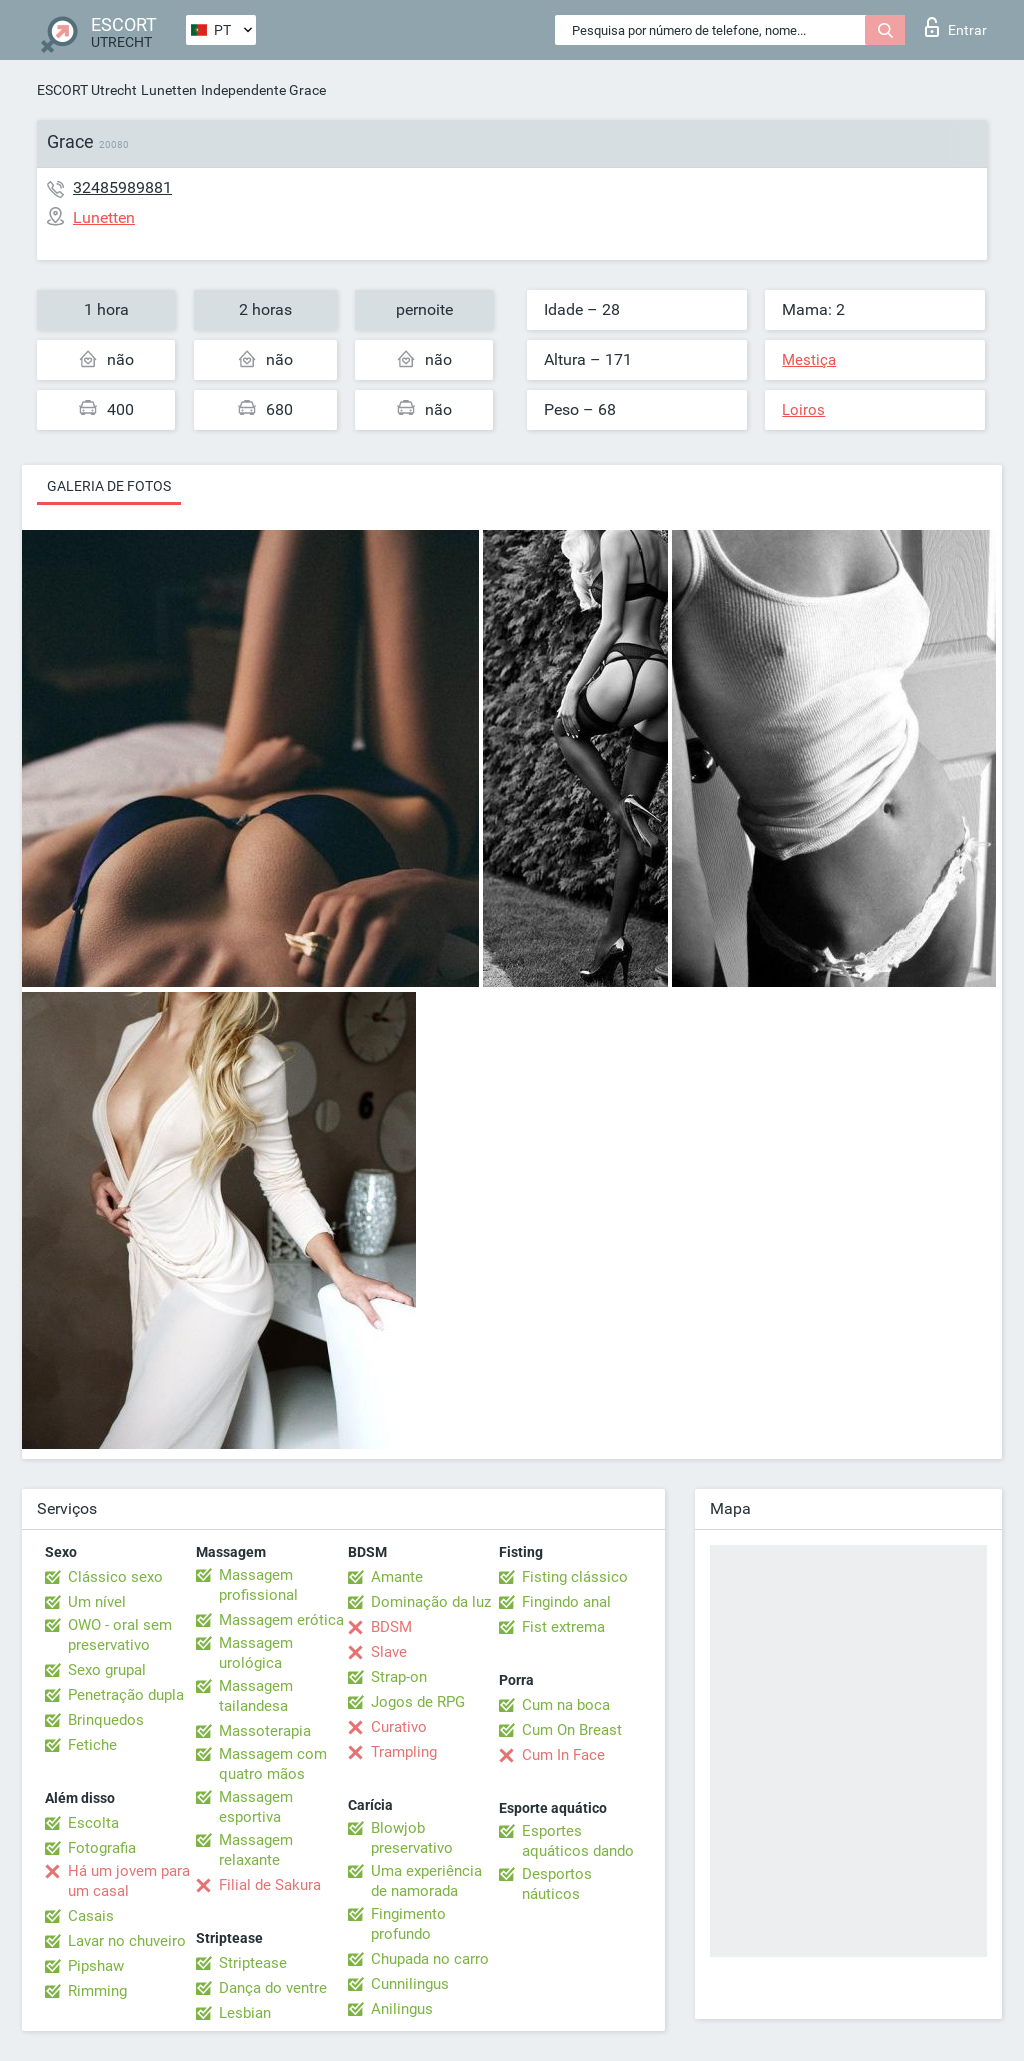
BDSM (391, 1627)
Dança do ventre (273, 1988)
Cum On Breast (572, 1730)
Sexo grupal (107, 1670)
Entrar (956, 27)
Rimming (97, 1991)
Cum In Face (563, 1755)
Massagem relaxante (256, 1850)
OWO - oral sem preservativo (120, 1635)
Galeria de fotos (109, 486)
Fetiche (92, 1745)
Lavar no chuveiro (127, 1941)
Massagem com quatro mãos (273, 1764)
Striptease (253, 1963)
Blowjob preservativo (412, 1838)
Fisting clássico (575, 1577)
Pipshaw (96, 1966)
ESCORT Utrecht (87, 90)
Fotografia (102, 1848)
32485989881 (122, 187)
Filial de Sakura (270, 1885)
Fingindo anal (566, 1602)
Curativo (399, 1727)
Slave (389, 1652)
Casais (91, 1916)
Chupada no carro (430, 1959)
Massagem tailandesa (256, 1696)
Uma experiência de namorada (426, 1881)
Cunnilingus (410, 1984)
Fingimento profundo (408, 1924)
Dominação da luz (431, 1602)
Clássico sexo (115, 1577)
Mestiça (809, 360)
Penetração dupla (126, 1695)
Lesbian (245, 2013)
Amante (397, 1577)
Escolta (93, 1823)
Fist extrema (563, 1627)
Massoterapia (265, 1731)
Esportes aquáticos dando (578, 1841)
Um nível (97, 1602)
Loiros (803, 410)
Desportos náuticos (557, 1884)
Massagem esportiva (256, 1807)
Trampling (404, 1752)
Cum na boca (566, 1705)
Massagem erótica (281, 1620)
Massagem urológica (256, 1653)
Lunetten (169, 90)
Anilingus (402, 2009)
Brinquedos (106, 1720)
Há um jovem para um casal (129, 1881)
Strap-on (399, 1677)
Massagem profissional (258, 1585)
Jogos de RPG (418, 1702)
